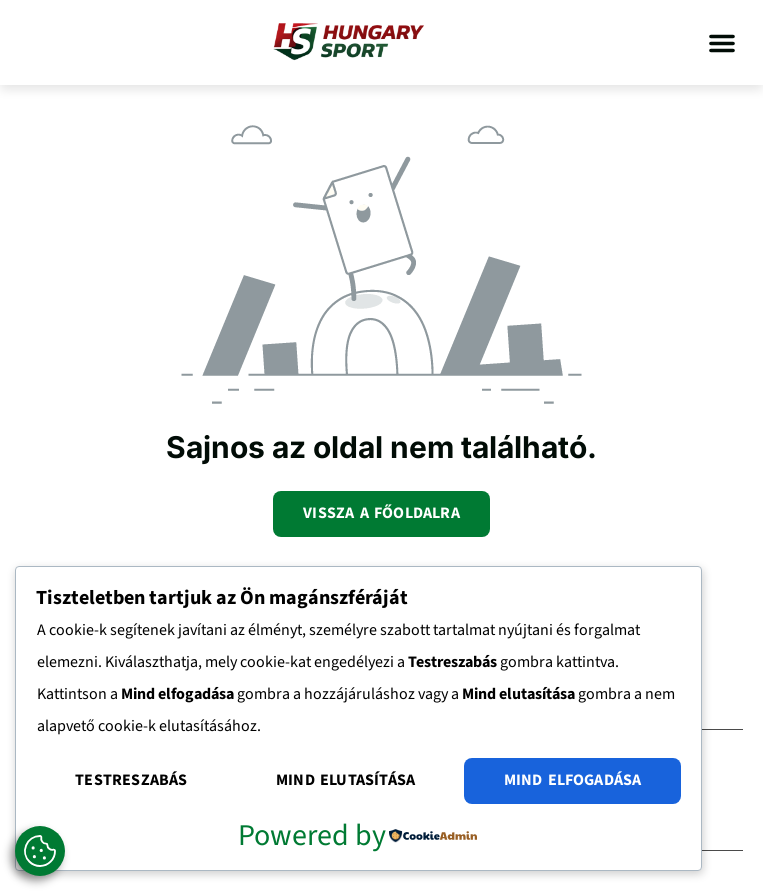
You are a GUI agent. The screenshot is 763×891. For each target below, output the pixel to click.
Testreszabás (131, 780)
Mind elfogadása (573, 780)
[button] (722, 43)
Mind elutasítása (345, 780)
